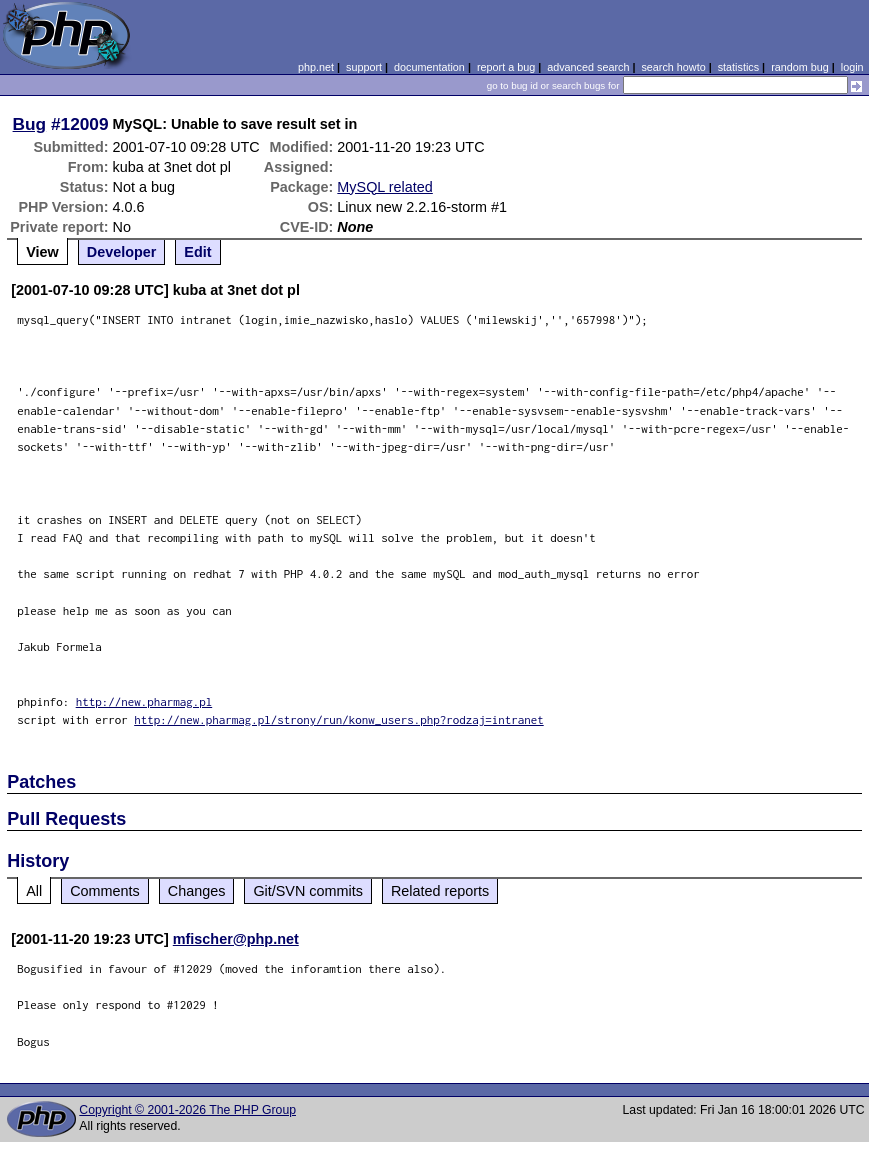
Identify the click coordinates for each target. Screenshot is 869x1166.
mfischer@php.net (236, 939)
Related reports (440, 891)
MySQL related (384, 187)
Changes (197, 891)
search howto (673, 67)
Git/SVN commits (308, 891)
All (34, 891)
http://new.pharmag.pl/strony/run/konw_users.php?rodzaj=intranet (339, 719)
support (364, 67)
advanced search (588, 67)
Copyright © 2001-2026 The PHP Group (187, 1110)
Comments (105, 891)
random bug (800, 67)
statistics (738, 67)
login (852, 67)
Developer (122, 252)
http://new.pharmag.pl (144, 701)
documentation (429, 67)
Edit (197, 252)
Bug (30, 124)
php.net (316, 67)
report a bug (506, 67)
